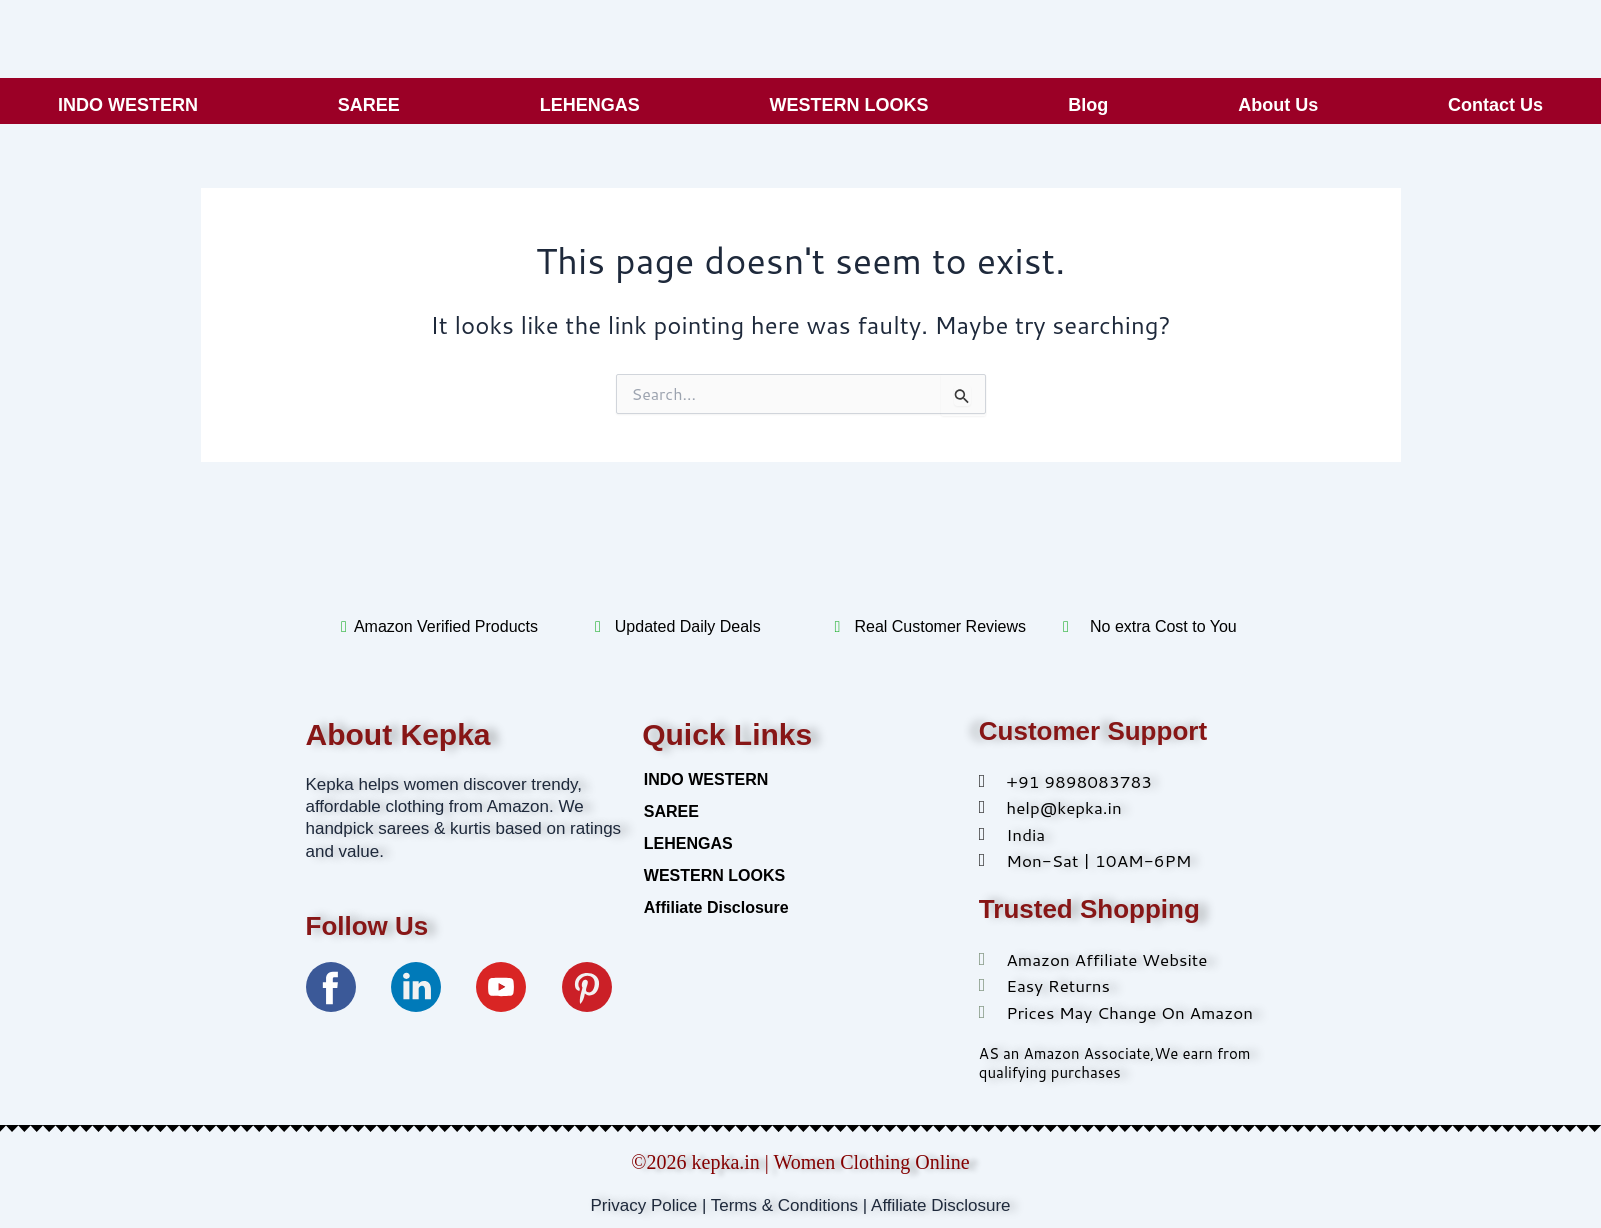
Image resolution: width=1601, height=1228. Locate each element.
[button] (133, 105)
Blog (1088, 105)
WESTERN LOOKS (849, 105)
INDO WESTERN (128, 105)
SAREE (369, 105)
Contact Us (1495, 105)
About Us (1278, 105)
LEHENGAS (590, 105)
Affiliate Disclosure (716, 907)
